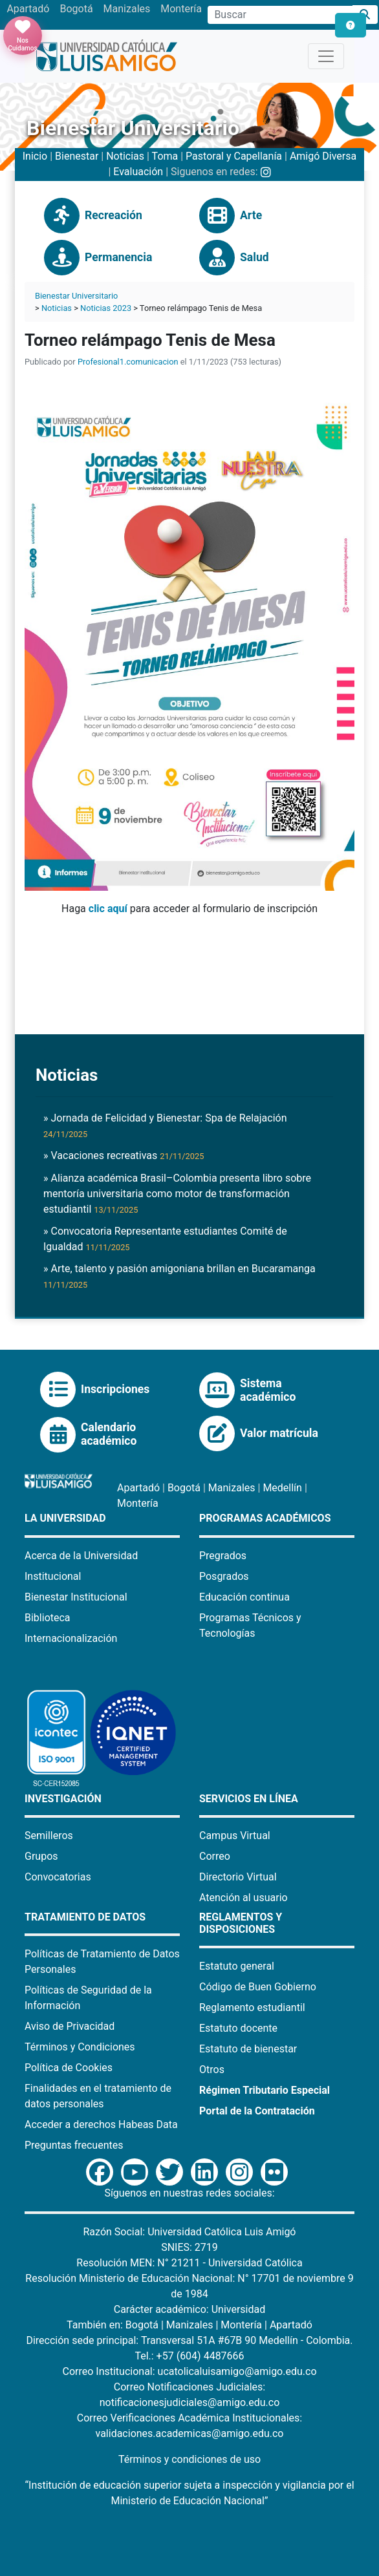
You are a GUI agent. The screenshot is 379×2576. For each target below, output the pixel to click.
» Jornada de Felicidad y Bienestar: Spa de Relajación (165, 1125)
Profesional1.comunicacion (128, 362)
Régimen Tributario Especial (264, 2090)
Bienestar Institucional (76, 1597)
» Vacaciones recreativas (123, 1155)
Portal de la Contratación (257, 2111)
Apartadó (27, 9)
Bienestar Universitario (76, 296)
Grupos (41, 1856)
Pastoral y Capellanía (234, 156)
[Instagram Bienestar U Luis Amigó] (266, 171)
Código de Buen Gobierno (257, 1987)
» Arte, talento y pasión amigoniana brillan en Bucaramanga (179, 1276)
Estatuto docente (238, 2028)
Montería (181, 9)
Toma (165, 156)
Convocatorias (58, 1877)
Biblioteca (47, 1618)
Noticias (125, 156)
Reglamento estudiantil (252, 2007)
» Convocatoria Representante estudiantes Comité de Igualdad (165, 1239)
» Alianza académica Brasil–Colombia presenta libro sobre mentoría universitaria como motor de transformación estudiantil (177, 1193)
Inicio (35, 156)
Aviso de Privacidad (69, 2026)
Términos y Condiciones (80, 2047)
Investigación (63, 1799)
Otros (211, 2069)
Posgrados (224, 1576)
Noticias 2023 (105, 308)
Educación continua (244, 1597)
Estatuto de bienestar (248, 2049)
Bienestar (76, 156)
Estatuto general (236, 1966)
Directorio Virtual (238, 1877)
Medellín (282, 1488)
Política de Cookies (69, 2067)
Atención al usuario (243, 1897)
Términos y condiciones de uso (189, 2459)
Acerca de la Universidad (81, 1555)
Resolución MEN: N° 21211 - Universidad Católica (189, 2263)
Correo (214, 1856)
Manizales (127, 9)
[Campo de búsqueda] (280, 15)
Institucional (53, 1576)
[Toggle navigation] (326, 56)
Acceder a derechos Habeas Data (101, 2124)
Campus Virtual (234, 1835)
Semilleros (49, 1835)
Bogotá (76, 9)
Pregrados (222, 1555)
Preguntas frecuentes (74, 2145)
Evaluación (138, 171)
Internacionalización (71, 1638)
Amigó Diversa (323, 156)
